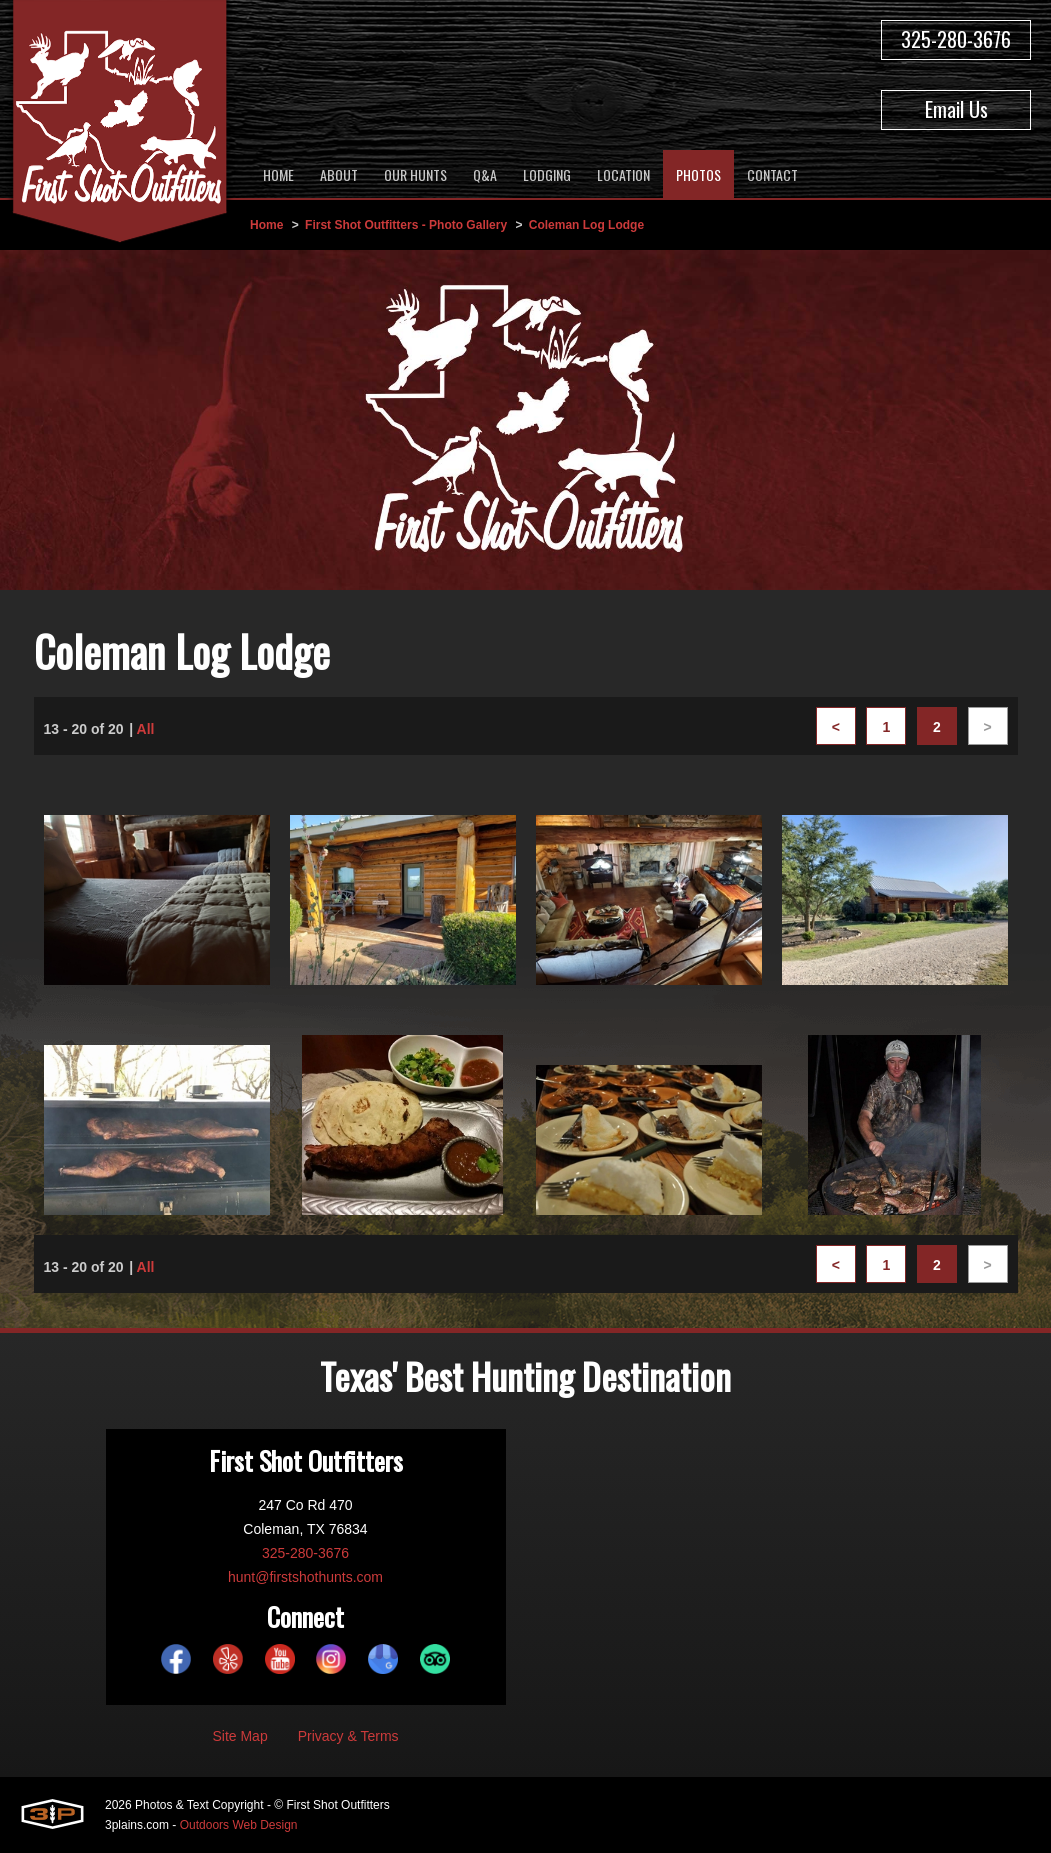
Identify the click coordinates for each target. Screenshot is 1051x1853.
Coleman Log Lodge (586, 225)
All (146, 729)
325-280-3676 (956, 39)
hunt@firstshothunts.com (305, 1577)
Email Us (956, 109)
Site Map (239, 1736)
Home (266, 225)
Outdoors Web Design (239, 1825)
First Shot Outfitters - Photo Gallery (406, 225)
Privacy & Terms (348, 1736)
